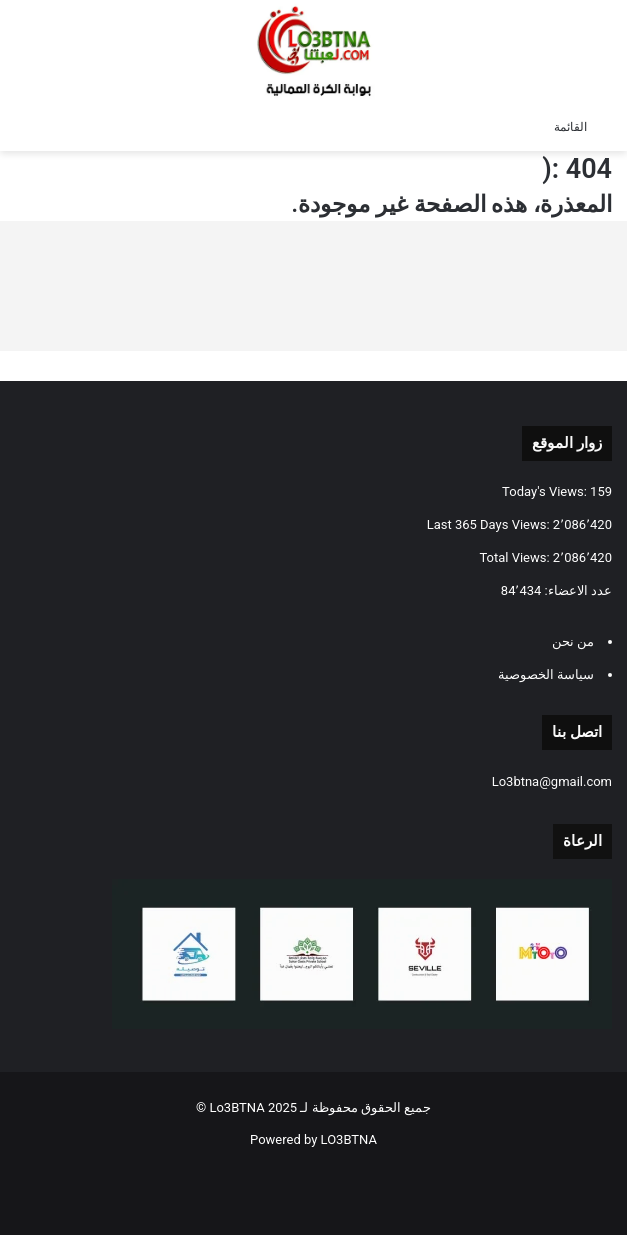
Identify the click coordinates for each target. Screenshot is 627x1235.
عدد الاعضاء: (576, 590)
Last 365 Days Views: (490, 524)
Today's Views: (546, 491)
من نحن (573, 641)
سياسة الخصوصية (546, 674)
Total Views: (515, 557)
